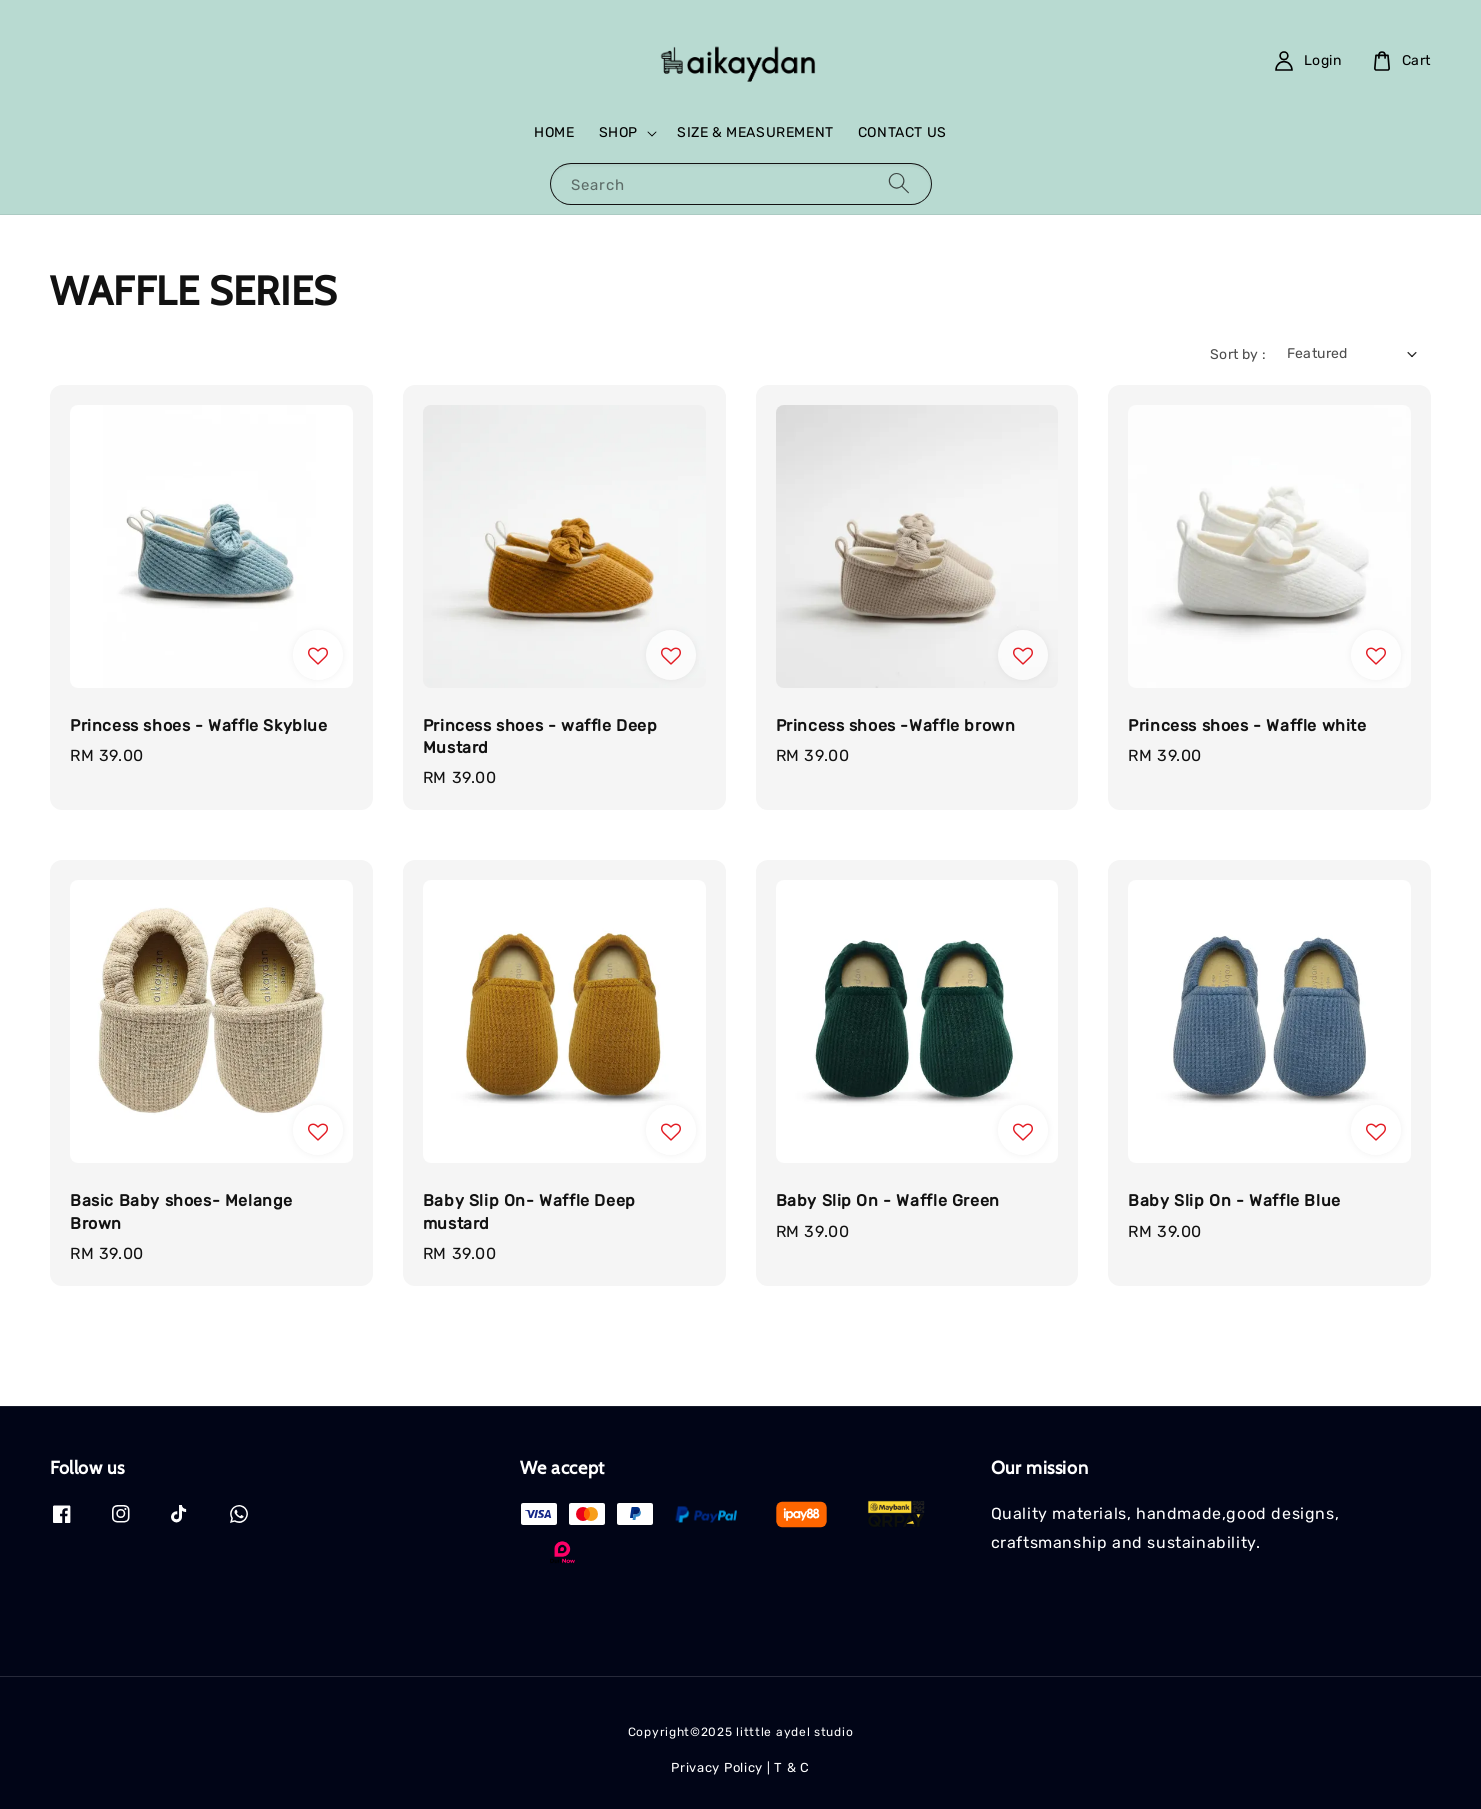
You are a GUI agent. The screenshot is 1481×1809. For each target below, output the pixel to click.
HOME (554, 132)
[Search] (899, 183)
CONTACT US (902, 132)
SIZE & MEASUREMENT (755, 132)
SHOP (618, 132)
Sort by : (1238, 354)
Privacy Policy (717, 1767)
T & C (792, 1767)
